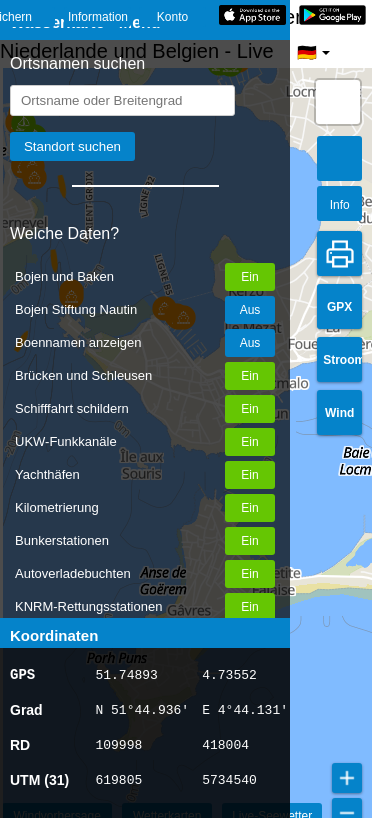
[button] (338, 102)
